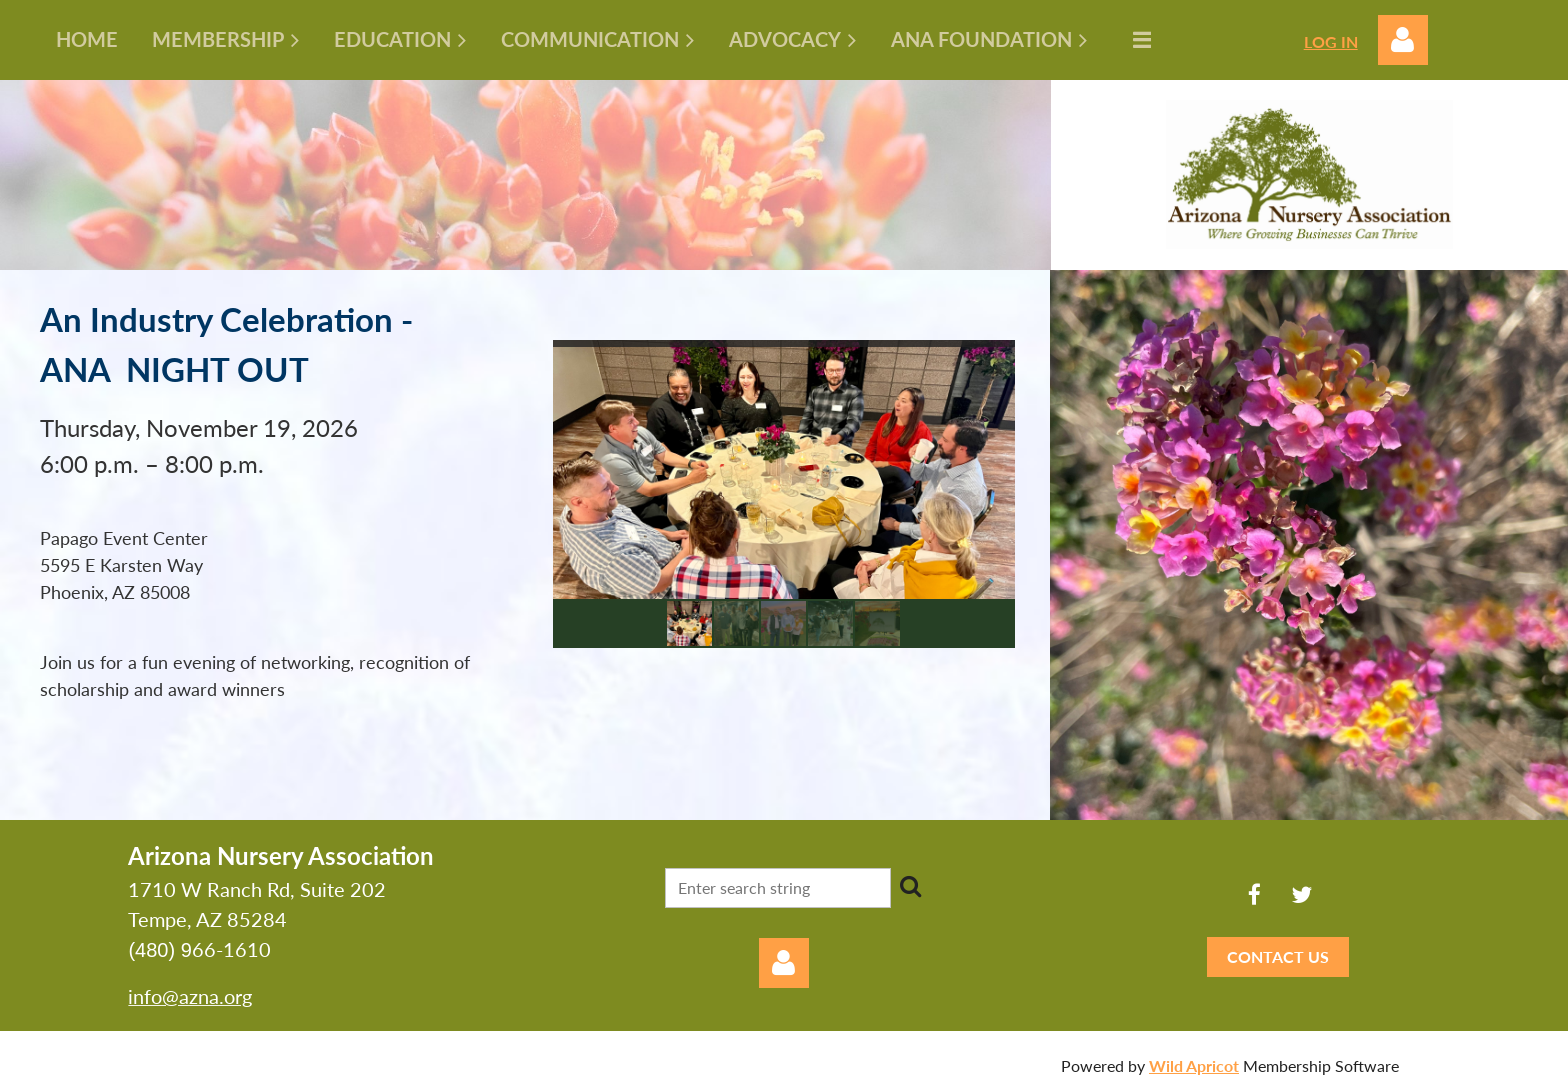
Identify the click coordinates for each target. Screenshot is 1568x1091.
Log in (1403, 40)
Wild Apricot (1194, 1065)
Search (910, 886)
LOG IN (1331, 41)
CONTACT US (1278, 956)
